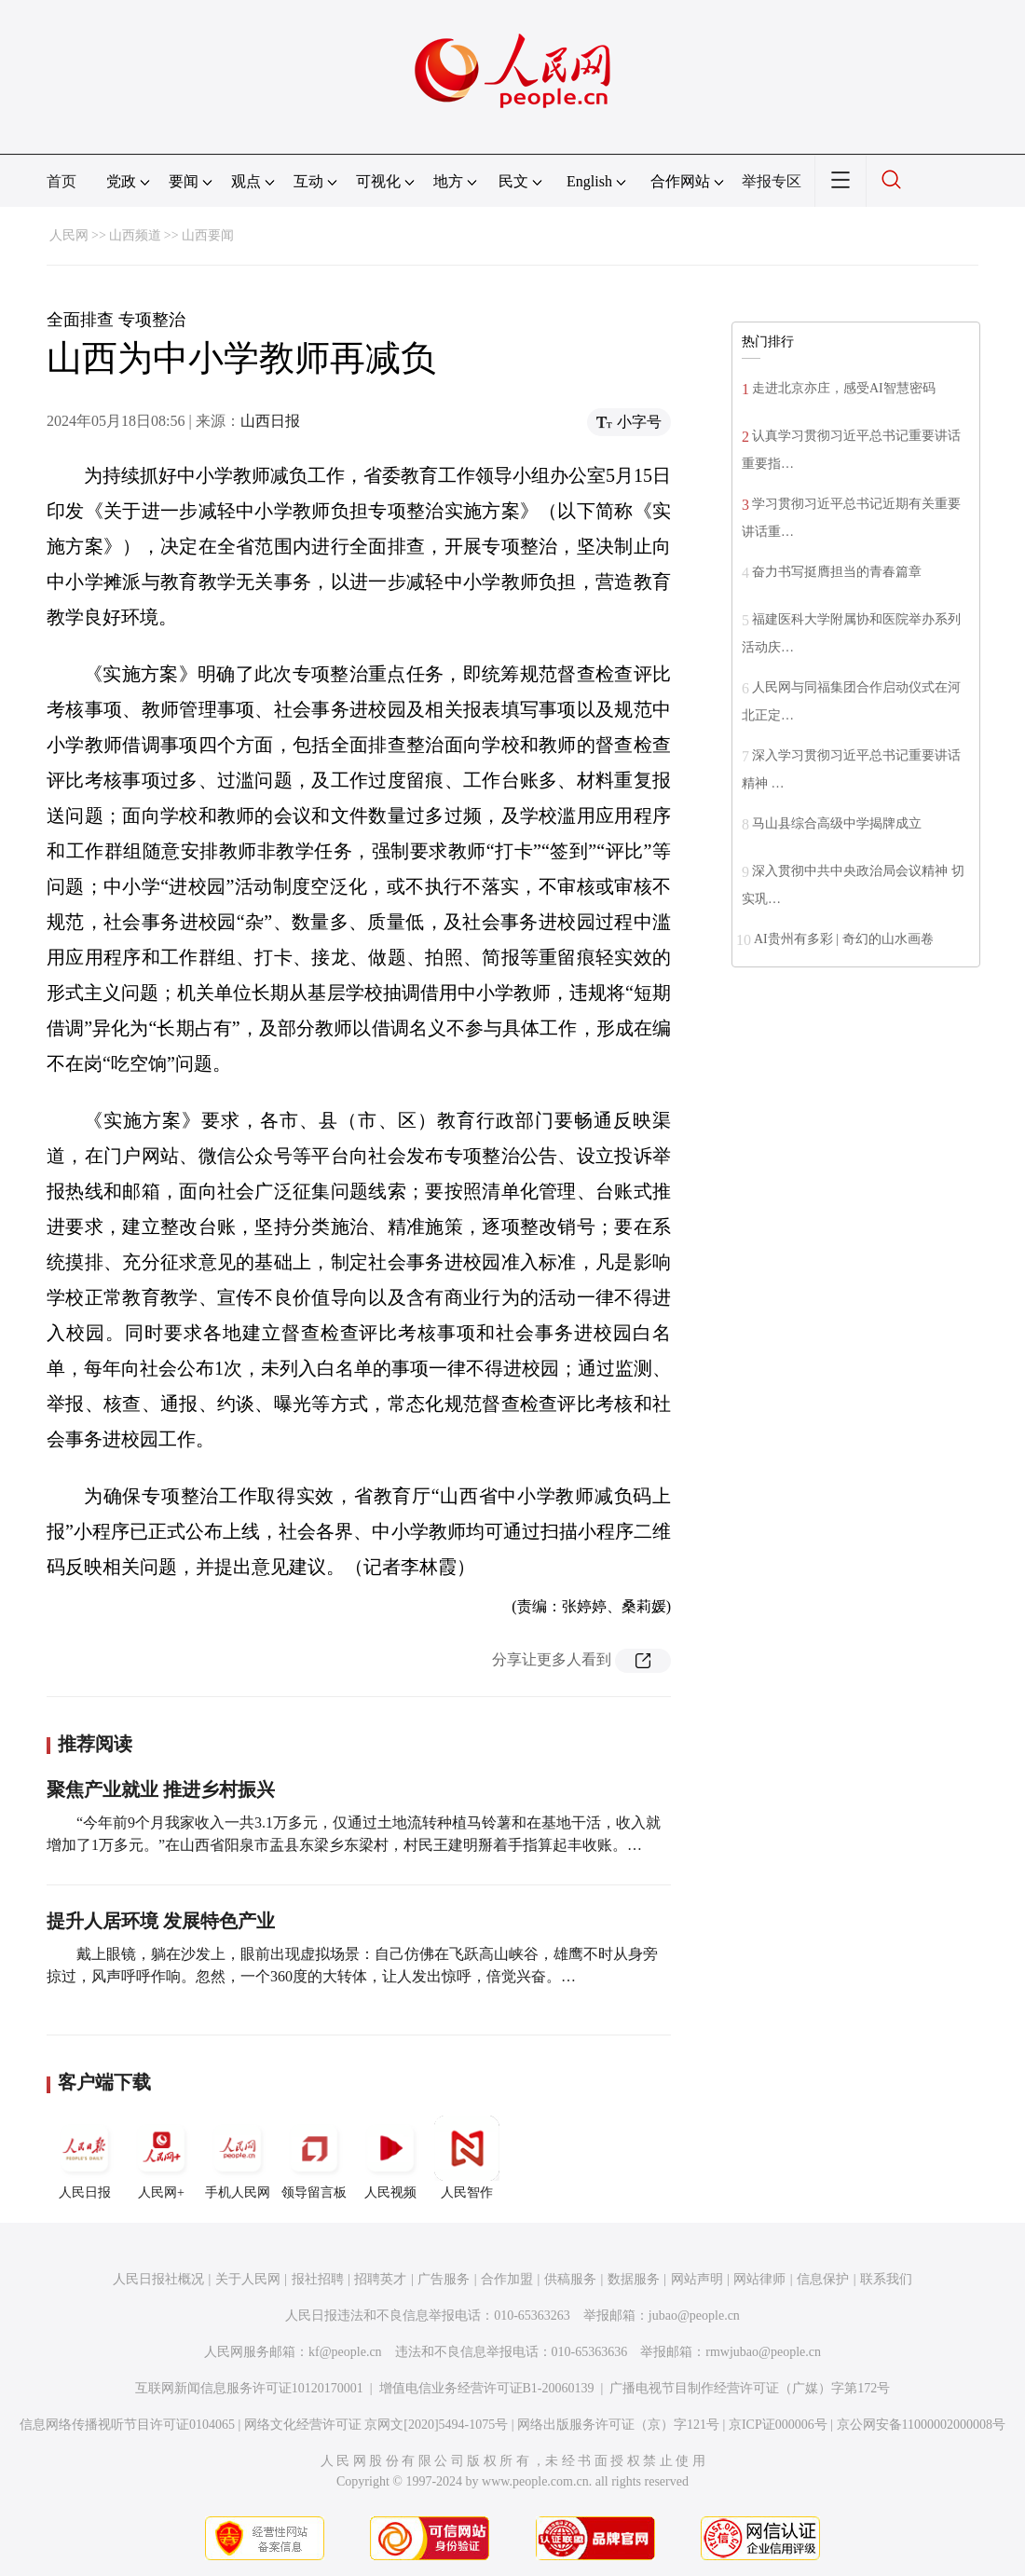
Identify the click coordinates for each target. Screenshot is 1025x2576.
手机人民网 (237, 2157)
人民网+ (161, 2157)
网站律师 (759, 2279)
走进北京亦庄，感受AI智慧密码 (844, 388)
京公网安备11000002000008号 (921, 2425)
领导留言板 (314, 2157)
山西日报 (270, 421)
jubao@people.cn (694, 2316)
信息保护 (823, 2279)
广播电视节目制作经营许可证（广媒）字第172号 (749, 2388)
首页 (61, 181)
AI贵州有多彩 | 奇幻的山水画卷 (844, 939)
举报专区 (771, 181)
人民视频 (390, 2157)
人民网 (69, 235)
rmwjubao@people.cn (763, 2352)
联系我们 (886, 2279)
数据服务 (634, 2279)
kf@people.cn (345, 2352)
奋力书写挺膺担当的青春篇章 (837, 572)
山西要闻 (208, 235)
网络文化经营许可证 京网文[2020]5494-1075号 (376, 2425)
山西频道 (135, 235)
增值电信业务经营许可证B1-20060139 (486, 2388)
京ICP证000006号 (778, 2425)
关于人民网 (247, 2279)
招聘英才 (380, 2279)
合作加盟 (507, 2279)
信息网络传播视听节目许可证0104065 (127, 2425)
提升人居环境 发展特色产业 (161, 1921)
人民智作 (466, 2157)
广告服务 (443, 2279)
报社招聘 (318, 2279)
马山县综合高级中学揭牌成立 (837, 823)
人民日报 (84, 2157)
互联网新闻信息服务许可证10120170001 (249, 2388)
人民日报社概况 (158, 2279)
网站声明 (697, 2279)
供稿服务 (570, 2279)
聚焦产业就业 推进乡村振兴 (161, 1789)
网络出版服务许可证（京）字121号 (618, 2425)
